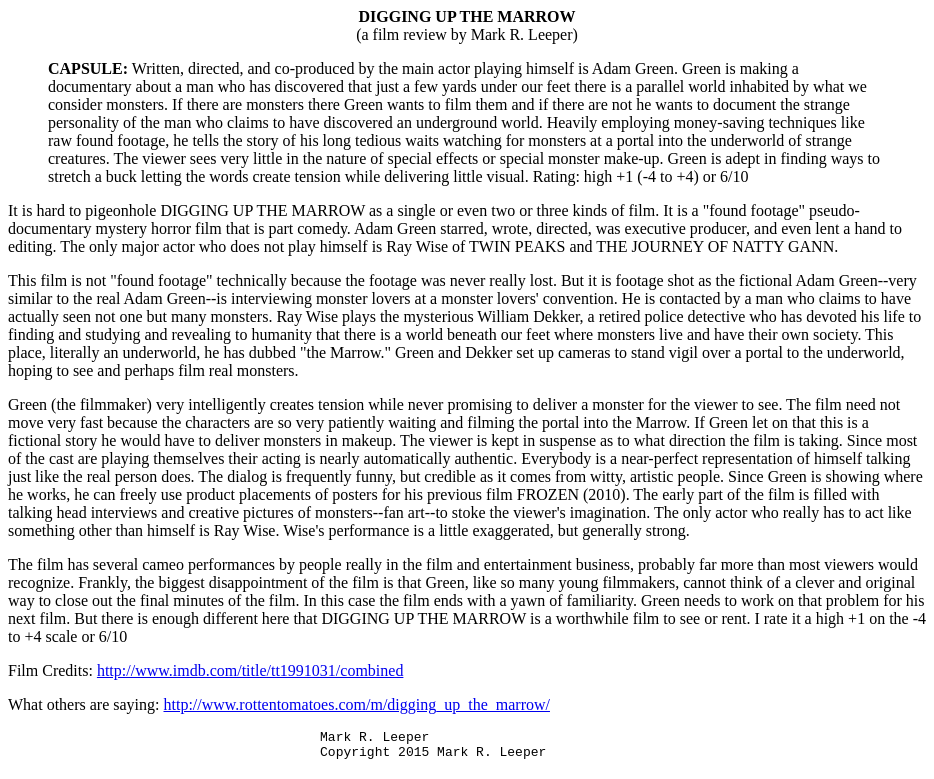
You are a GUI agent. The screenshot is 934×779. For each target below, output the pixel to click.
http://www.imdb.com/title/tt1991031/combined (250, 670)
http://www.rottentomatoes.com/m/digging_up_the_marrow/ (357, 704)
